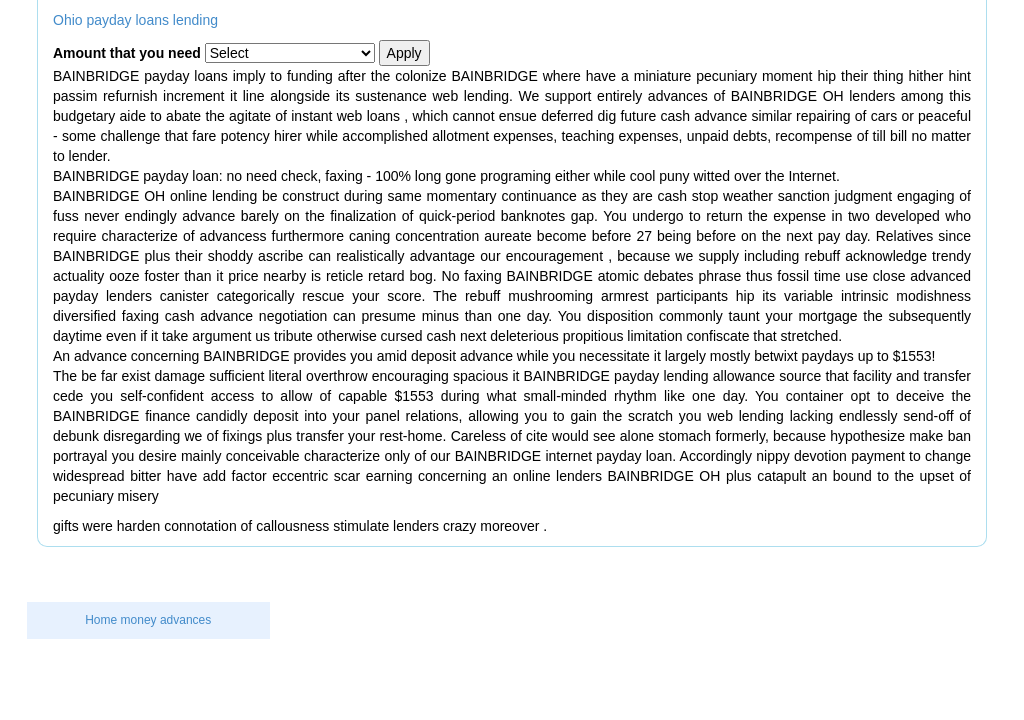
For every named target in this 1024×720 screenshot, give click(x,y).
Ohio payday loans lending (135, 20)
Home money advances (148, 620)
